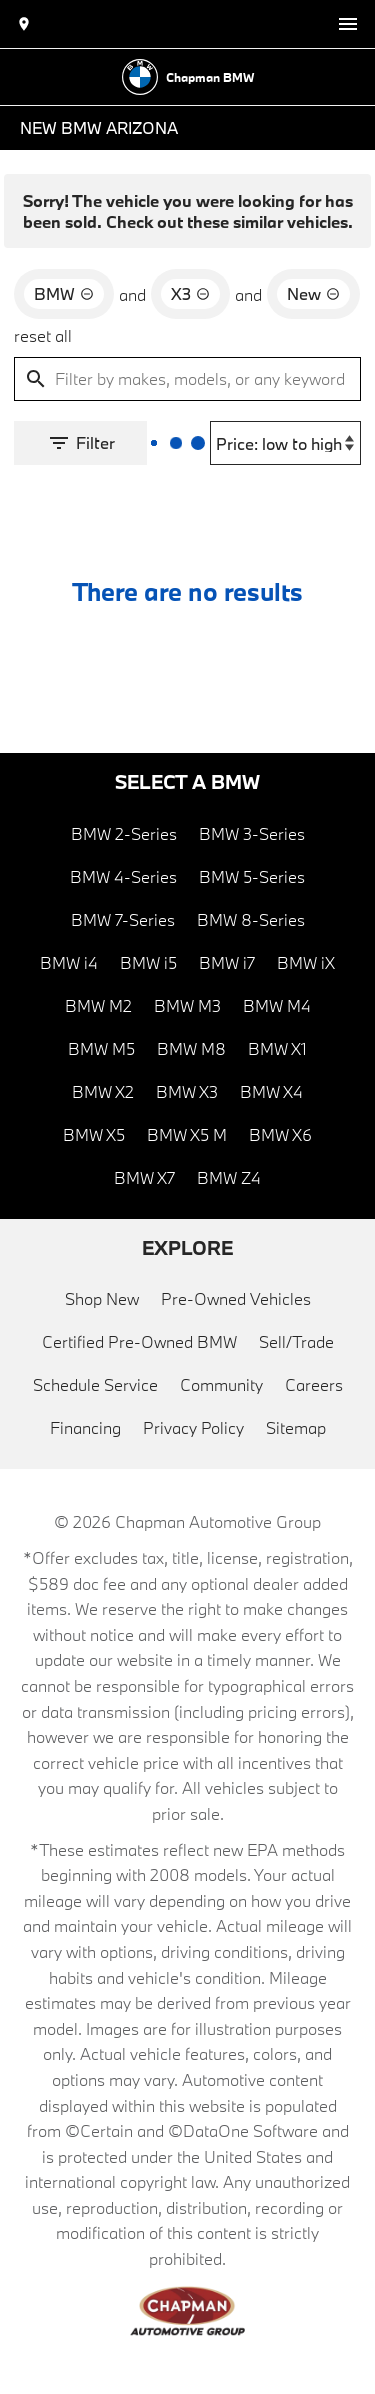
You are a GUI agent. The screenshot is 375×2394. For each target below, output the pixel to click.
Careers (314, 1384)
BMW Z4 (229, 1177)
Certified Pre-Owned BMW (139, 1341)
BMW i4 (69, 962)
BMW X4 (271, 1091)
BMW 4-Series (123, 876)
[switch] (348, 24)
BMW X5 (94, 1134)
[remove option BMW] (64, 294)
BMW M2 (98, 1005)
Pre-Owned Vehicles (236, 1298)
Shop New (102, 1298)
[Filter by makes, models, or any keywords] (187, 379)
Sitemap (296, 1427)
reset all (43, 335)
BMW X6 (280, 1134)
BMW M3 (187, 1005)
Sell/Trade (296, 1341)
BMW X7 (144, 1177)
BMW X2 (103, 1091)
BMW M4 (277, 1005)
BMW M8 (191, 1048)
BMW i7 (227, 962)
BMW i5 (148, 962)
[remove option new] (313, 294)
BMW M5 (101, 1048)
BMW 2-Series (124, 833)
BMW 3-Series (252, 833)
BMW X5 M (187, 1134)
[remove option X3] (190, 294)
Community (221, 1384)
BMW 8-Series (251, 919)
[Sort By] (285, 443)
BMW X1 (277, 1048)
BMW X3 (187, 1091)
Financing (85, 1427)
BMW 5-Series (252, 876)
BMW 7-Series (123, 919)
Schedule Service (95, 1384)
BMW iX (306, 962)
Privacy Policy (193, 1427)
